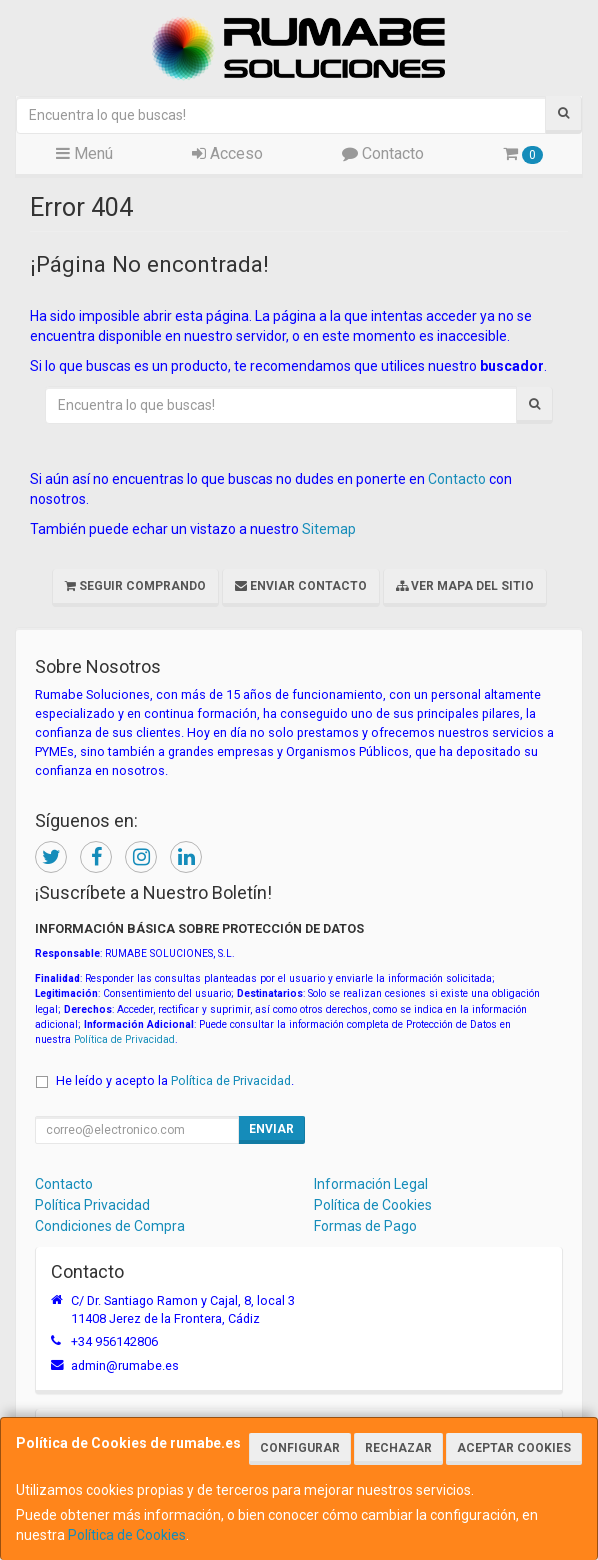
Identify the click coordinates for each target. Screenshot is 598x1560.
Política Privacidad (92, 1205)
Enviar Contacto (301, 586)
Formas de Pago (365, 1226)
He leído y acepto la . (175, 1080)
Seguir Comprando (135, 586)
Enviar (271, 1129)
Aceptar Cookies (514, 1448)
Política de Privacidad (124, 1039)
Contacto (383, 153)
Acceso (227, 153)
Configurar (300, 1448)
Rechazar (398, 1448)
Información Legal (371, 1184)
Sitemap (329, 529)
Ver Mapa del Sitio (465, 586)
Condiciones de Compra (110, 1226)
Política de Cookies (127, 1535)
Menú (84, 153)
